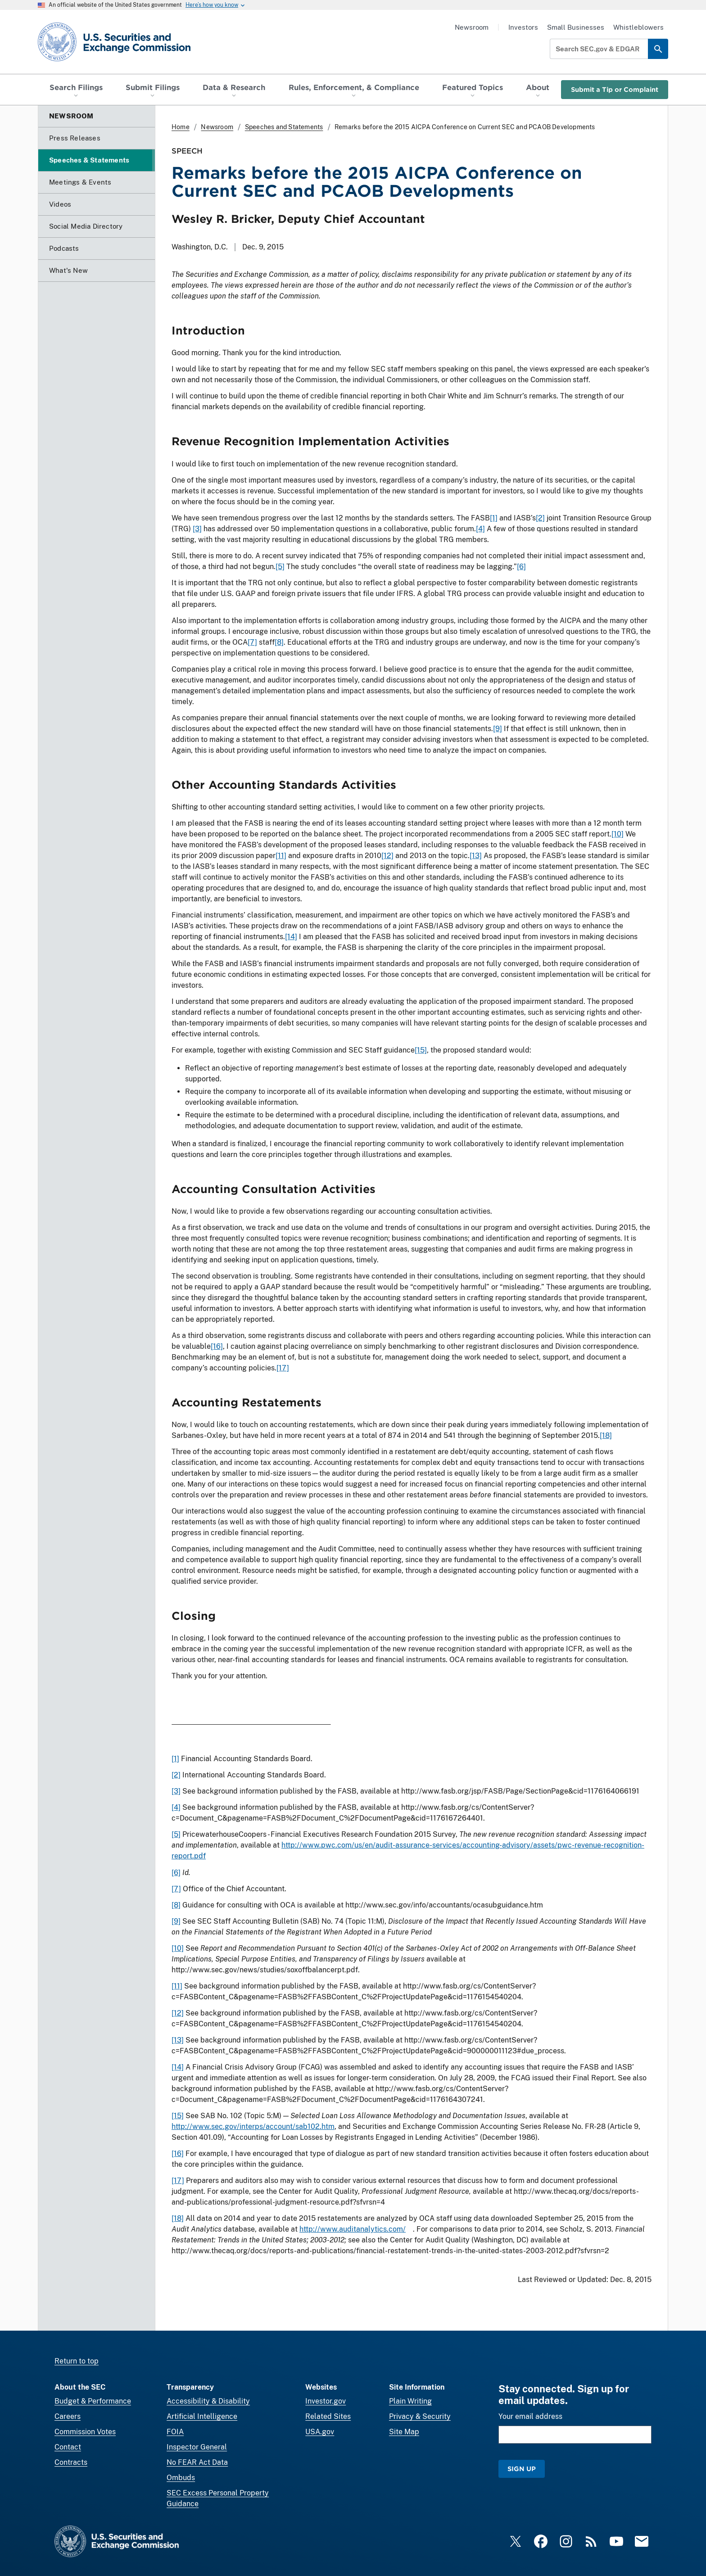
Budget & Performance (92, 2401)
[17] (282, 1368)
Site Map (404, 2431)
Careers (67, 2416)
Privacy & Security (420, 2416)
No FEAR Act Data (197, 2462)
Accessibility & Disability (208, 2401)
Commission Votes (85, 2431)
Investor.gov (325, 2401)
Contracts (70, 2462)
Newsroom (472, 27)
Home (181, 127)
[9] (497, 728)
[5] (280, 566)
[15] (421, 1050)
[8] (279, 642)
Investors (523, 27)
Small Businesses (575, 27)
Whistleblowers (638, 27)
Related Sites (328, 2416)
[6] (521, 566)
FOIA (175, 2431)
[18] (606, 1435)
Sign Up (521, 2468)
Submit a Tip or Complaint (614, 89)
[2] (540, 518)
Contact (67, 2447)
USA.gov (319, 2431)
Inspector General (197, 2447)
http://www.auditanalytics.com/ (352, 2229)
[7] (252, 642)
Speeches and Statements (284, 127)
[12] (387, 855)
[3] (197, 528)
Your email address (530, 2416)
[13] (476, 855)
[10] (617, 834)
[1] (494, 518)
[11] (281, 855)
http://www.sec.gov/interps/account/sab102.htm (253, 2126)
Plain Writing (410, 2401)
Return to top (76, 2361)
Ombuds (181, 2477)
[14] (291, 936)
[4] (480, 528)
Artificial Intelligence (202, 2416)
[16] (217, 1346)
